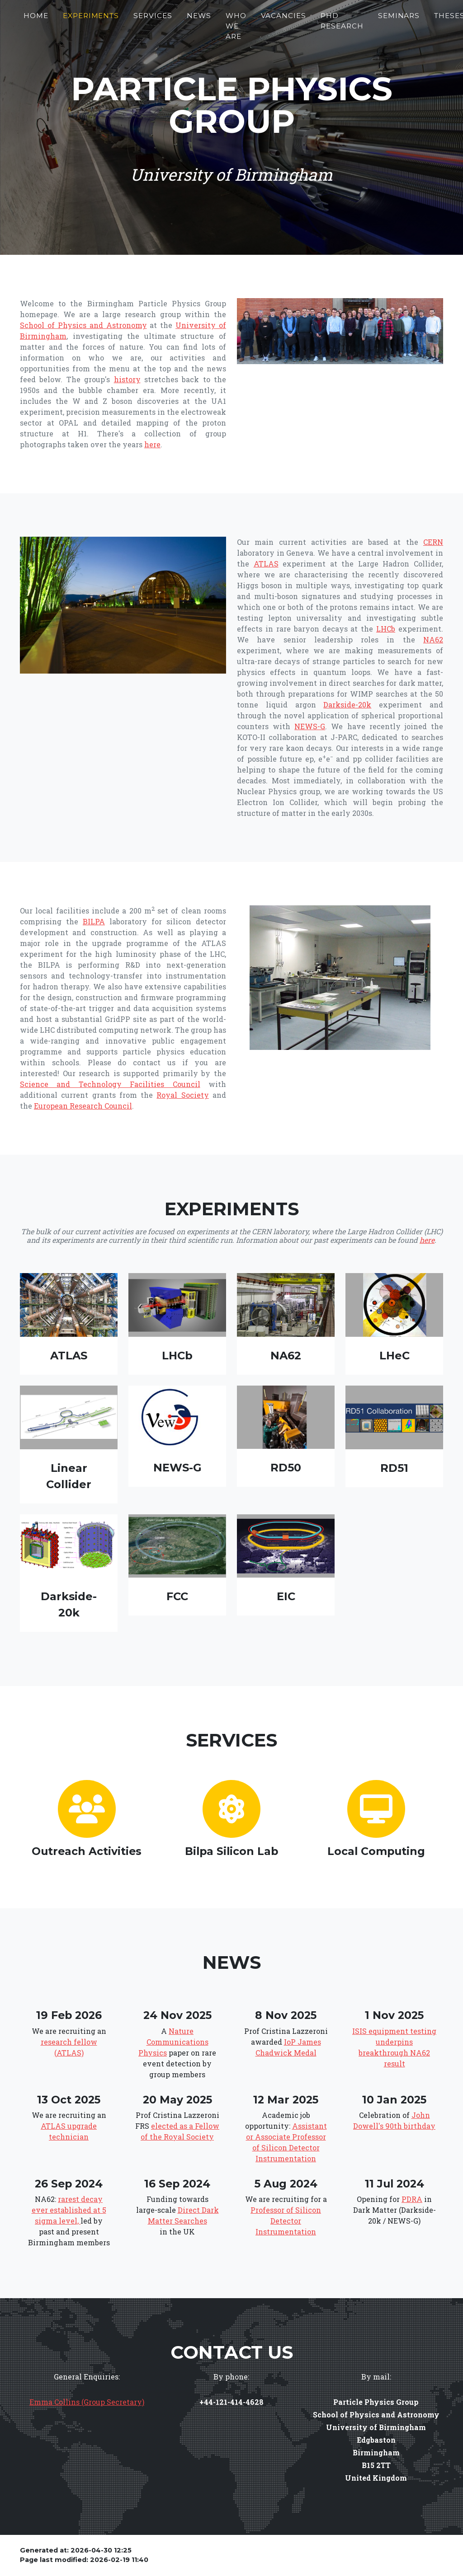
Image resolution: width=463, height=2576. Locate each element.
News (199, 19)
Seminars (399, 19)
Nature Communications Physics (173, 2041)
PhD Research (342, 24)
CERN (433, 542)
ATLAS (266, 563)
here (152, 444)
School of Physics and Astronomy (83, 325)
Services (152, 19)
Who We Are (236, 29)
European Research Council (83, 1105)
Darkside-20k (347, 704)
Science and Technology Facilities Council (110, 1084)
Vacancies (284, 19)
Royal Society (182, 1095)
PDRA (412, 2199)
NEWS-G (309, 726)
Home (36, 19)
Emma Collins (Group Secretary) (86, 2402)
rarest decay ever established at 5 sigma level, (69, 2209)
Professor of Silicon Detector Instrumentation (285, 2220)
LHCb (385, 628)
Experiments (91, 19)
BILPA (94, 921)
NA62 (433, 639)
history (127, 379)
